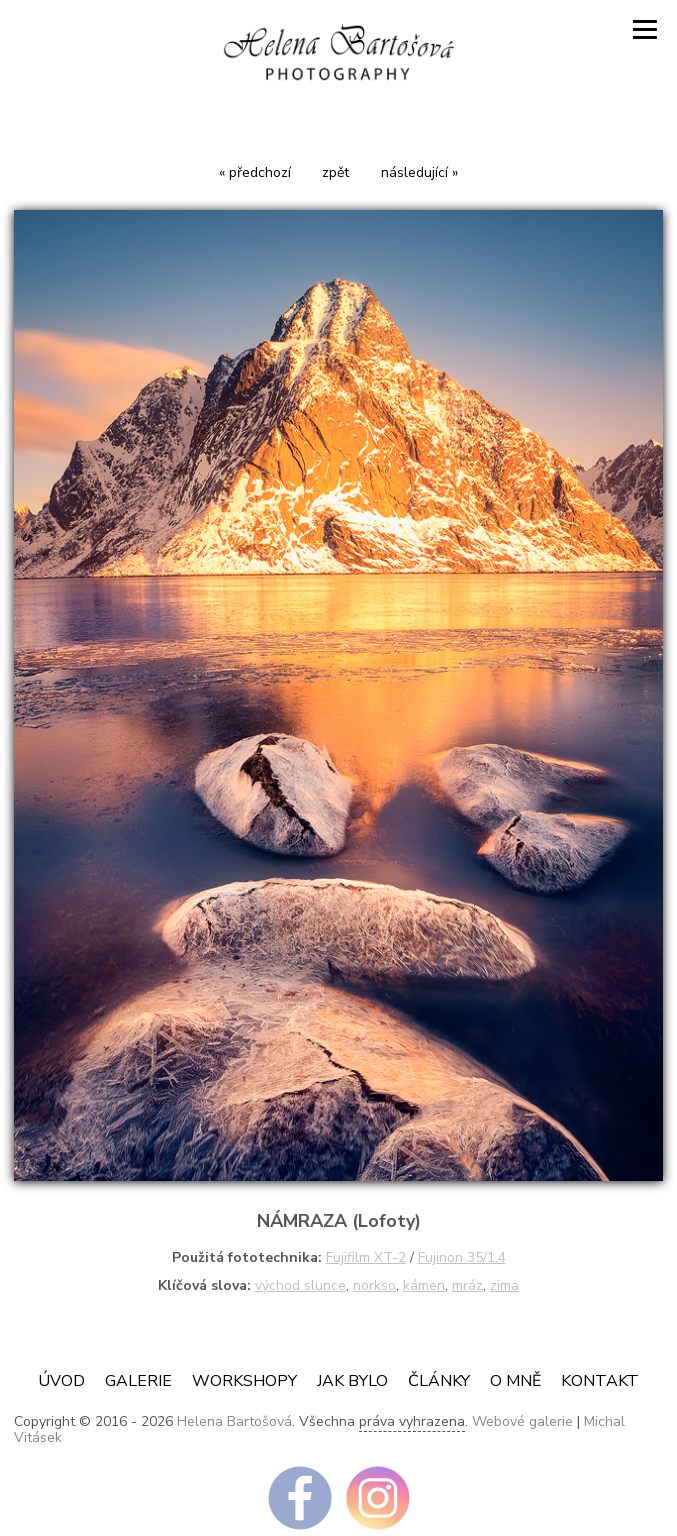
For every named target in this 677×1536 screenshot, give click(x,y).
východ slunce (300, 1285)
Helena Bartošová (234, 1421)
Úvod (61, 1381)
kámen (424, 1285)
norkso (374, 1285)
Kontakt (600, 1381)
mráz (467, 1285)
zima (504, 1285)
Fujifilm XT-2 (366, 1257)
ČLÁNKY (439, 1381)
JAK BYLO (352, 1381)
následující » (419, 172)
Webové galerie (522, 1421)
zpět (335, 172)
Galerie (138, 1381)
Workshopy (244, 1381)
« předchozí (255, 172)
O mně (515, 1381)
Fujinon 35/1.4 (462, 1257)
